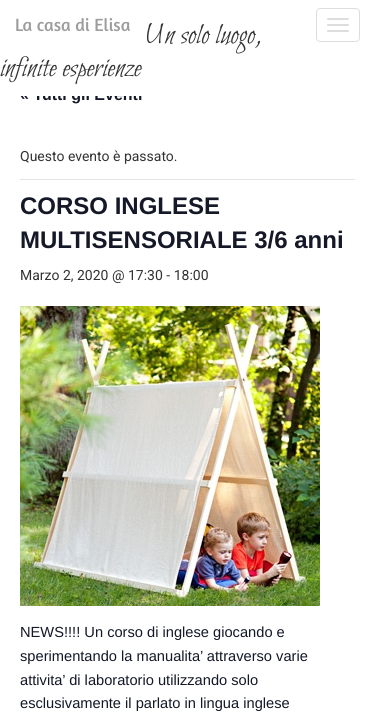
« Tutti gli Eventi (81, 211)
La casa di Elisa (52, 29)
